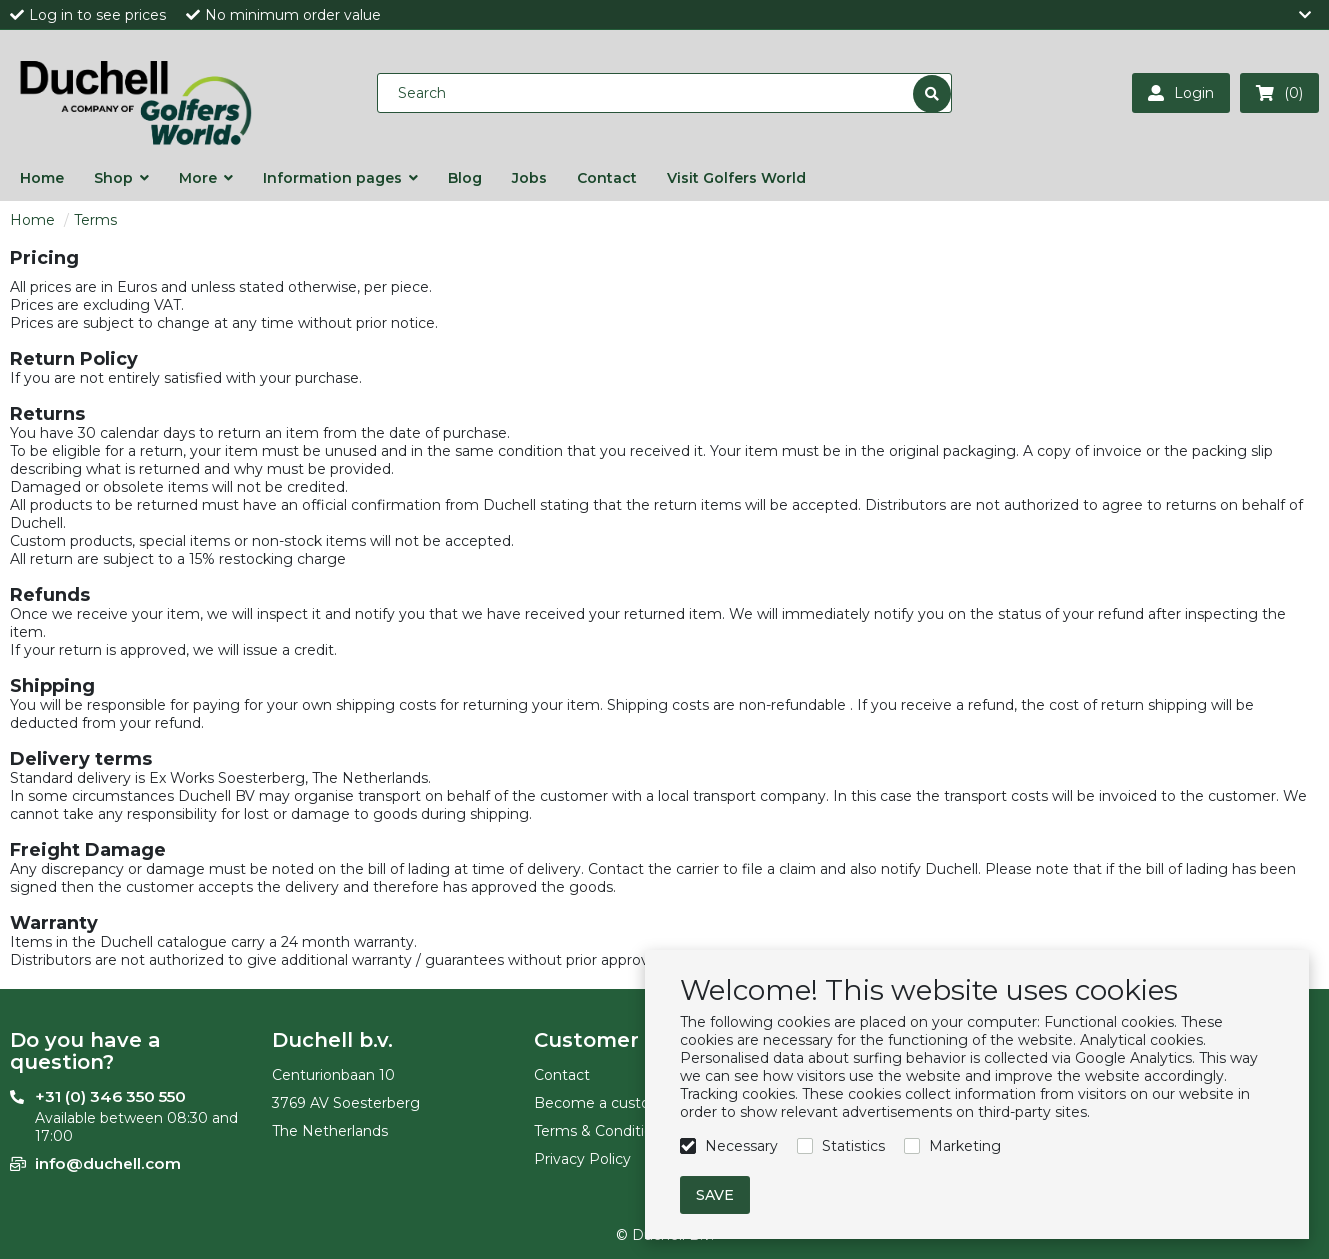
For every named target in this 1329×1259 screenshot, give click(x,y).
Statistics (853, 1146)
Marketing (965, 1146)
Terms (95, 220)
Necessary (741, 1146)
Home (32, 220)
